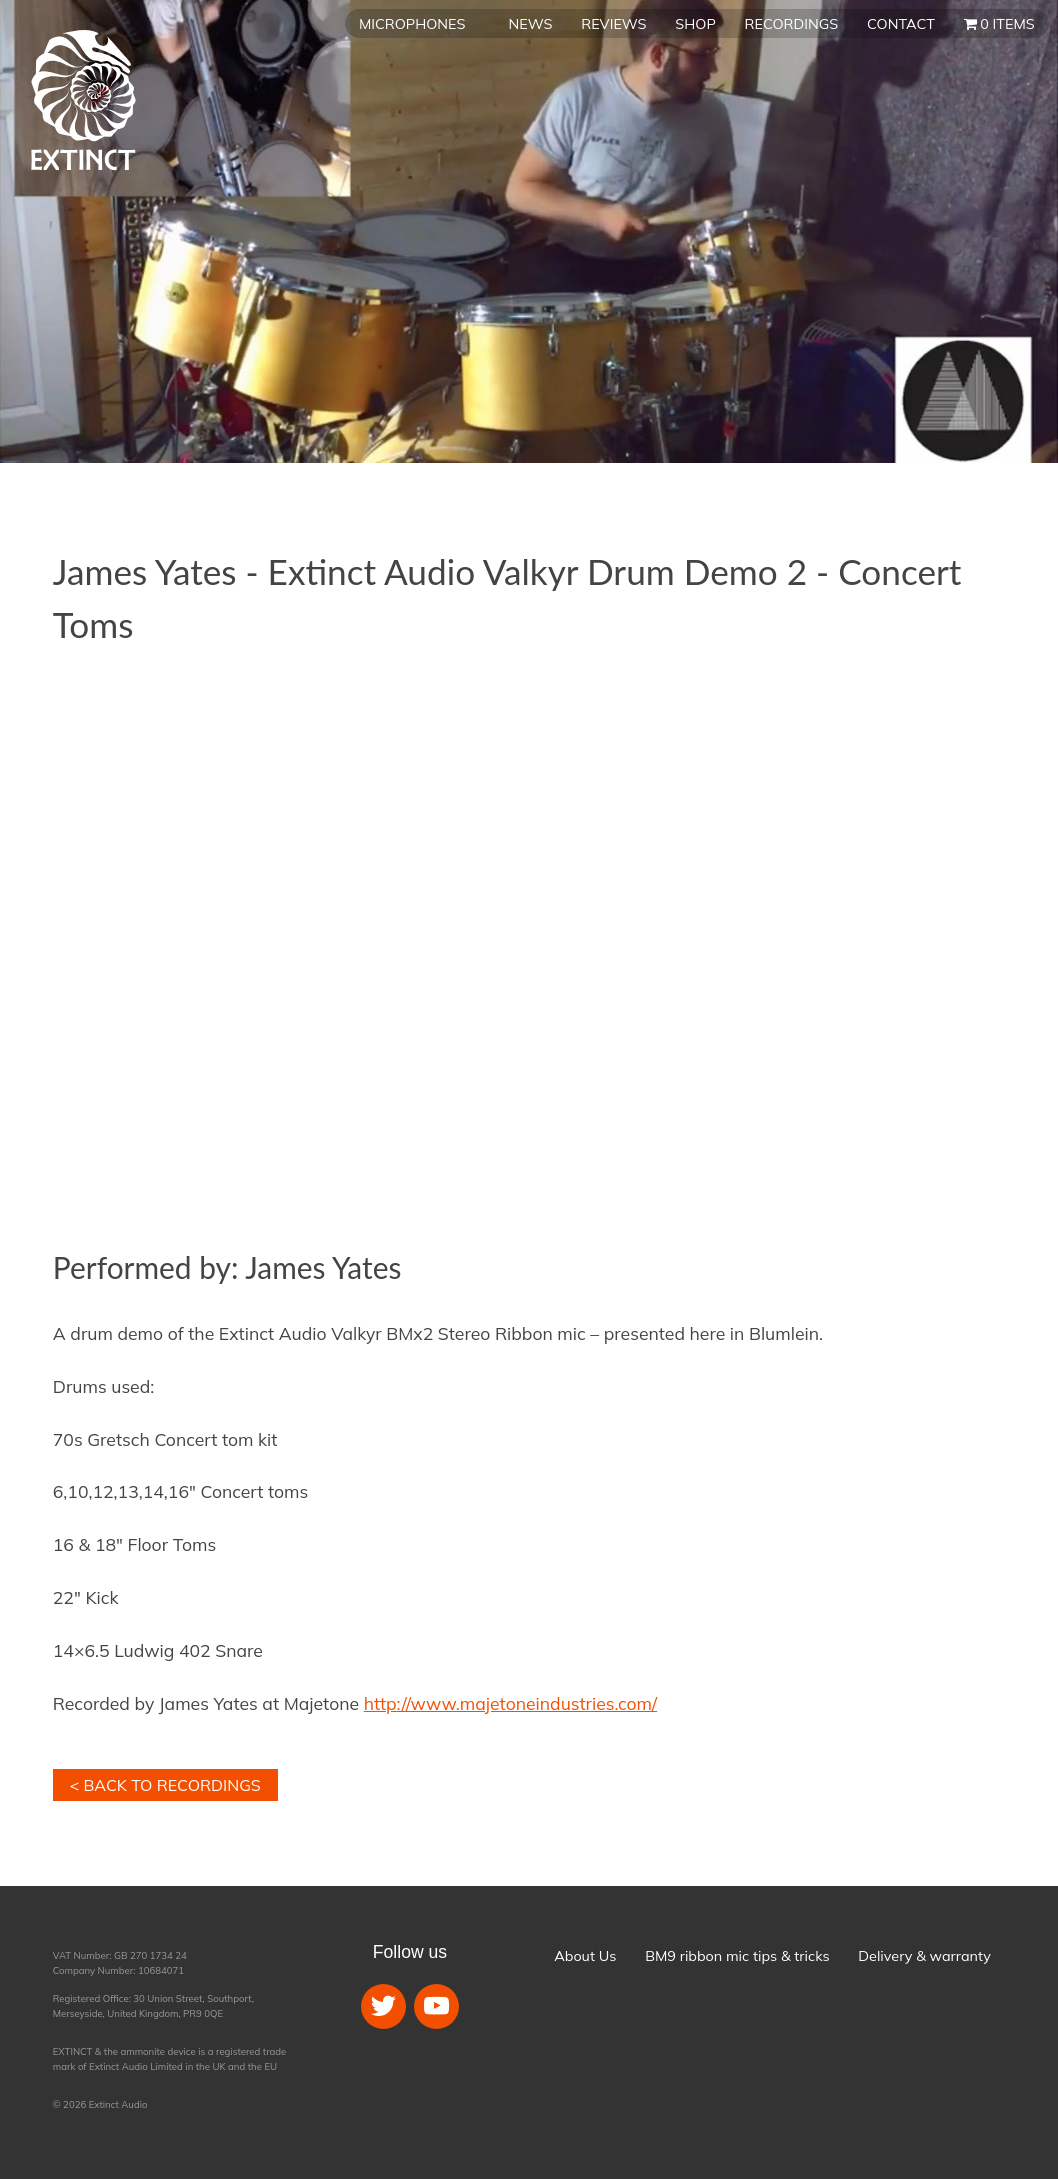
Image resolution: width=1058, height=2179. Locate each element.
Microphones (412, 24)
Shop (695, 24)
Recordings (792, 24)
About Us (585, 1956)
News (531, 24)
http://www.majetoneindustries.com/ (510, 1703)
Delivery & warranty (924, 1956)
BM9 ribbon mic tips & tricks (737, 1956)
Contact (901, 24)
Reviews (613, 24)
